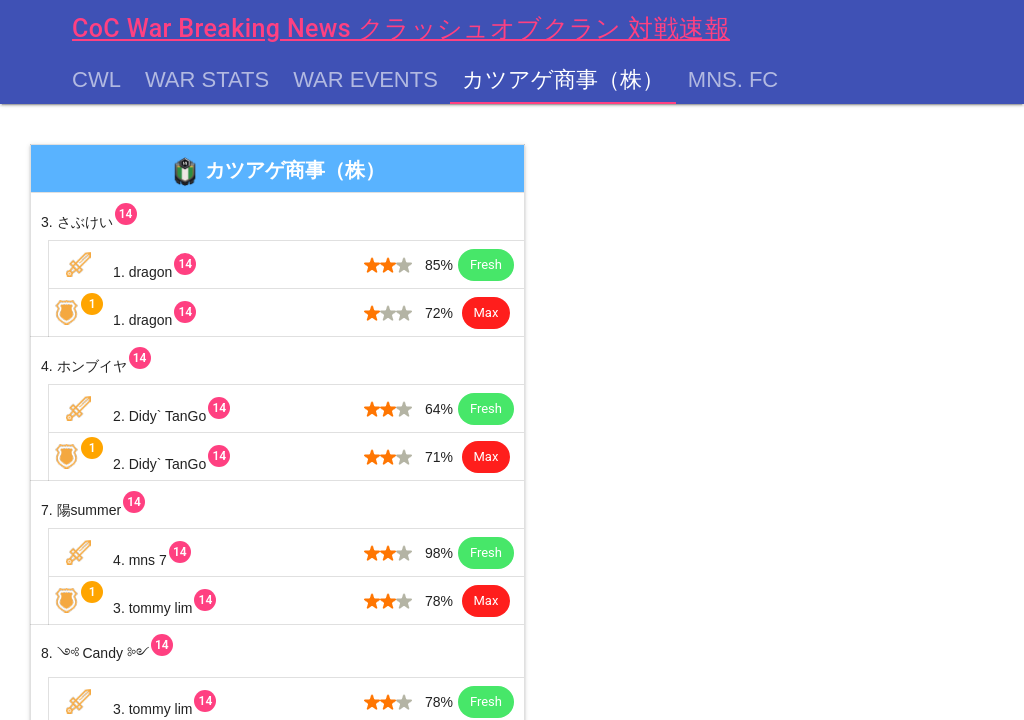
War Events (365, 80)
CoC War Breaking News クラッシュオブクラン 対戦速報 (401, 28)
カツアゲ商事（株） (563, 80)
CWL (96, 80)
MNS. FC (733, 80)
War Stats (207, 80)
